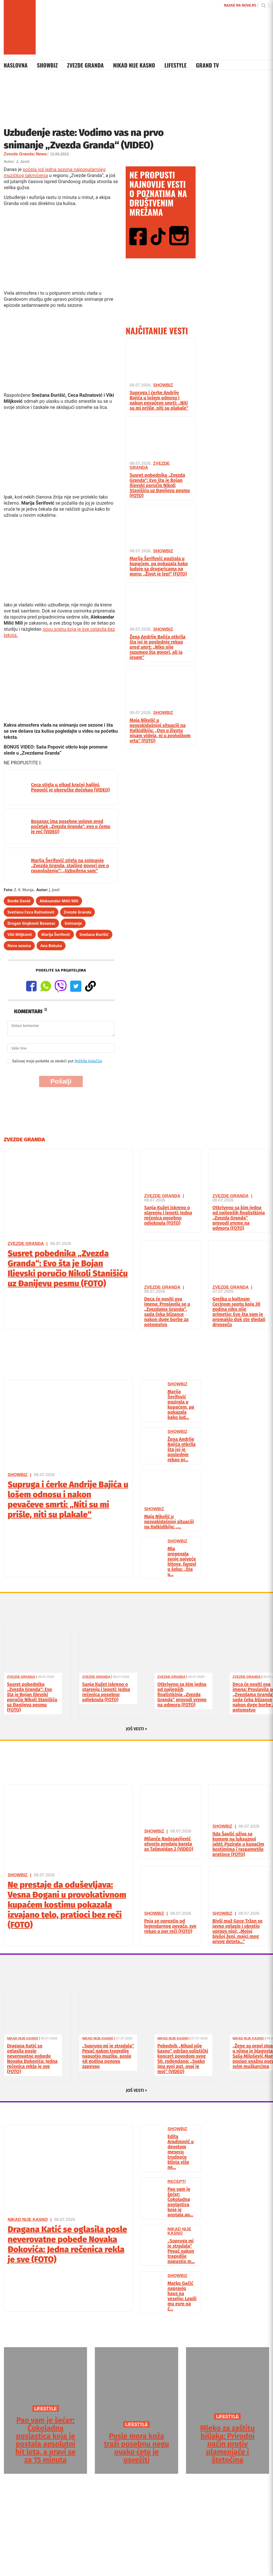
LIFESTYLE (45, 2408)
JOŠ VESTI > (136, 1728)
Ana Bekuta (51, 945)
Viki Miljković (19, 934)
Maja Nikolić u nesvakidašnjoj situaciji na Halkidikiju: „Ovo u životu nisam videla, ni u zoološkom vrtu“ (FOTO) (160, 730)
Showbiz (47, 65)
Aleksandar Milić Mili (59, 900)
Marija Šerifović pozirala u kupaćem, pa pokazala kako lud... (181, 1404)
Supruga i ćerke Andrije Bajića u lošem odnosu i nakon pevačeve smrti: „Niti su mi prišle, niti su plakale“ (159, 400)
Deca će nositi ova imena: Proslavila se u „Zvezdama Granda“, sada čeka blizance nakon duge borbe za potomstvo (167, 1311)
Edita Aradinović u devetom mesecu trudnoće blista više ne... (181, 2152)
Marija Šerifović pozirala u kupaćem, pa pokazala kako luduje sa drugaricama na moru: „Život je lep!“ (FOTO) (159, 566)
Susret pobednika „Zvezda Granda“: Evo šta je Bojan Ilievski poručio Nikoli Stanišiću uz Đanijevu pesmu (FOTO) (160, 485)
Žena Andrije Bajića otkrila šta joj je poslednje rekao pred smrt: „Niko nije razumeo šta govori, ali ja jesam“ (157, 647)
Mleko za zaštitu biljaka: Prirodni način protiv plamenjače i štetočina (227, 2444)
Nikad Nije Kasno (134, 65)
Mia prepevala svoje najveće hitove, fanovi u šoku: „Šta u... (182, 1561)
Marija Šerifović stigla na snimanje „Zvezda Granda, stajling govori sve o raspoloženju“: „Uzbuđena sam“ (70, 865)
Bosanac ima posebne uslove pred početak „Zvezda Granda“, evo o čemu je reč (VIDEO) (70, 826)
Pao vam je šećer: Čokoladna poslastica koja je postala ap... (180, 2201)
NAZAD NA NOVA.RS (240, 5)
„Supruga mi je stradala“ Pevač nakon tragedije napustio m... (181, 2251)
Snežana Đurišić (94, 934)
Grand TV (207, 65)
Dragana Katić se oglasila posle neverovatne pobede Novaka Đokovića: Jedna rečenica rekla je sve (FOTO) (32, 2058)
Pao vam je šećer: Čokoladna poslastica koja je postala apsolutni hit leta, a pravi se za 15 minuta (45, 2440)
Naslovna (16, 65)
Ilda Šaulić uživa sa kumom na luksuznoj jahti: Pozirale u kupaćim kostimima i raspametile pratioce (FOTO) (238, 1844)
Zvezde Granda (85, 65)
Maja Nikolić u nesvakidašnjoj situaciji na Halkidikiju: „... (169, 1521)
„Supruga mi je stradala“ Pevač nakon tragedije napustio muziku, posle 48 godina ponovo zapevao (108, 2056)
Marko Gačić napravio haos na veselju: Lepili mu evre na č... (182, 2296)
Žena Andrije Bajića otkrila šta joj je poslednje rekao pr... (182, 1449)
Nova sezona (19, 945)
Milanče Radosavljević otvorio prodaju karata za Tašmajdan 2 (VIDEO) (168, 1844)
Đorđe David (18, 900)
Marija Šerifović (55, 934)
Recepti (177, 2181)
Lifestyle (175, 65)
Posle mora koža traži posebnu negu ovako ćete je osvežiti (136, 2448)
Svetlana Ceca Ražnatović (31, 912)
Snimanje (73, 923)
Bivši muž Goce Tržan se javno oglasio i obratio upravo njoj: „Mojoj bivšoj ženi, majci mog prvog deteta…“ (237, 1931)
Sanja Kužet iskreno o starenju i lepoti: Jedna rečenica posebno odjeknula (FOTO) (168, 1215)
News (41, 154)
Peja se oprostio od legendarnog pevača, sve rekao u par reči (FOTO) (170, 1926)
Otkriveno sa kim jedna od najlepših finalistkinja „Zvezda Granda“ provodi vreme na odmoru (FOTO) (238, 1218)
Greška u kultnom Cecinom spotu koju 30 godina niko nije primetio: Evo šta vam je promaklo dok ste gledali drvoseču (238, 1311)
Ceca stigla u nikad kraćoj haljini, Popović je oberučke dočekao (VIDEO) (70, 787)
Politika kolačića (88, 1061)
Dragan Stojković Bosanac (31, 923)
